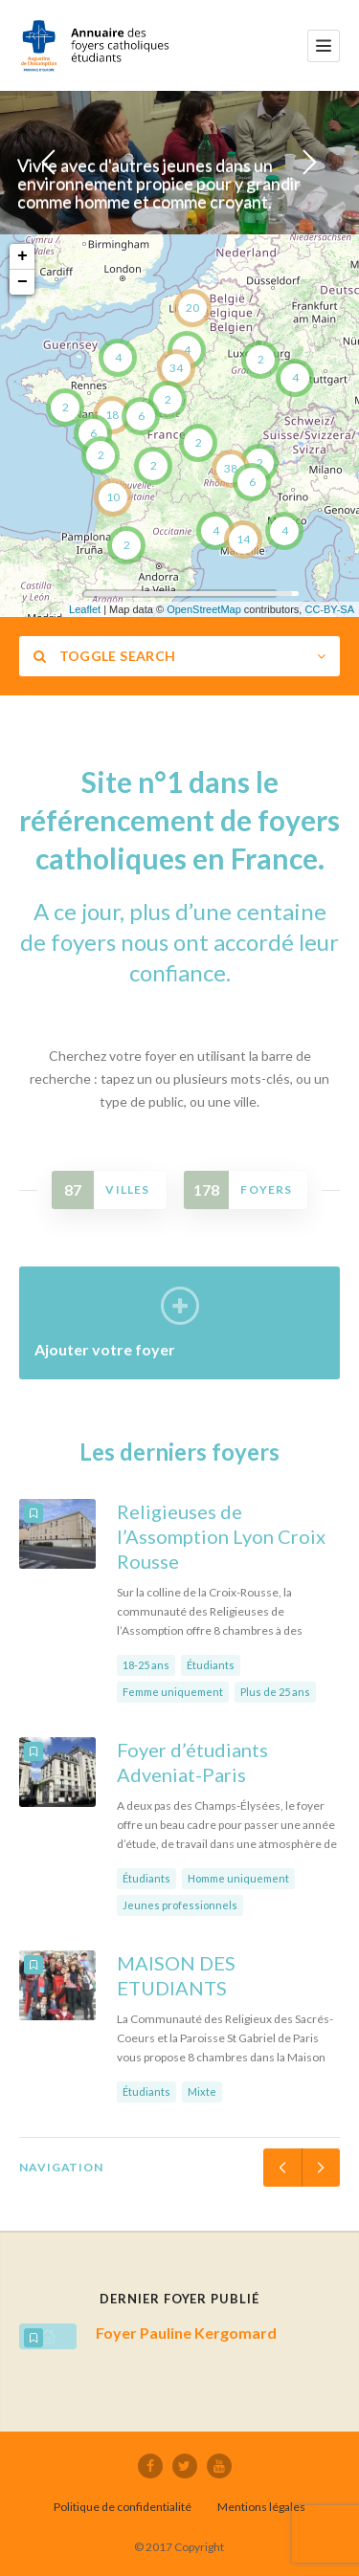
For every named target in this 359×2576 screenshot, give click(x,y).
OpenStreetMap (204, 609)
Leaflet (85, 609)
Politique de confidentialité (122, 2506)
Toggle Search (104, 656)
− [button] (22, 282)
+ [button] (22, 256)
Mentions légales (261, 2506)
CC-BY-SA (329, 609)
